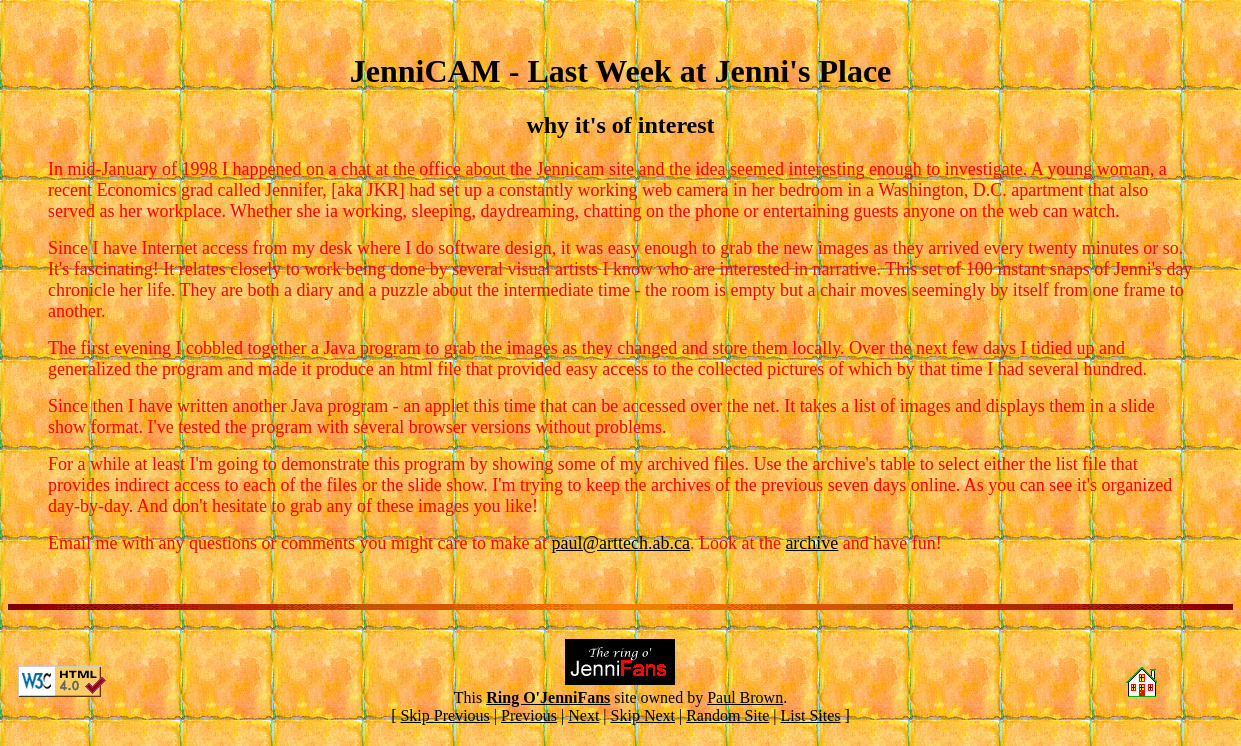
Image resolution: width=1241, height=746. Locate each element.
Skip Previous (444, 715)
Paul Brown (745, 697)
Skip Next (643, 715)
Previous (529, 715)
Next (583, 715)
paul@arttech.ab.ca (620, 543)
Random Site (727, 715)
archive (811, 543)
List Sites (811, 715)
